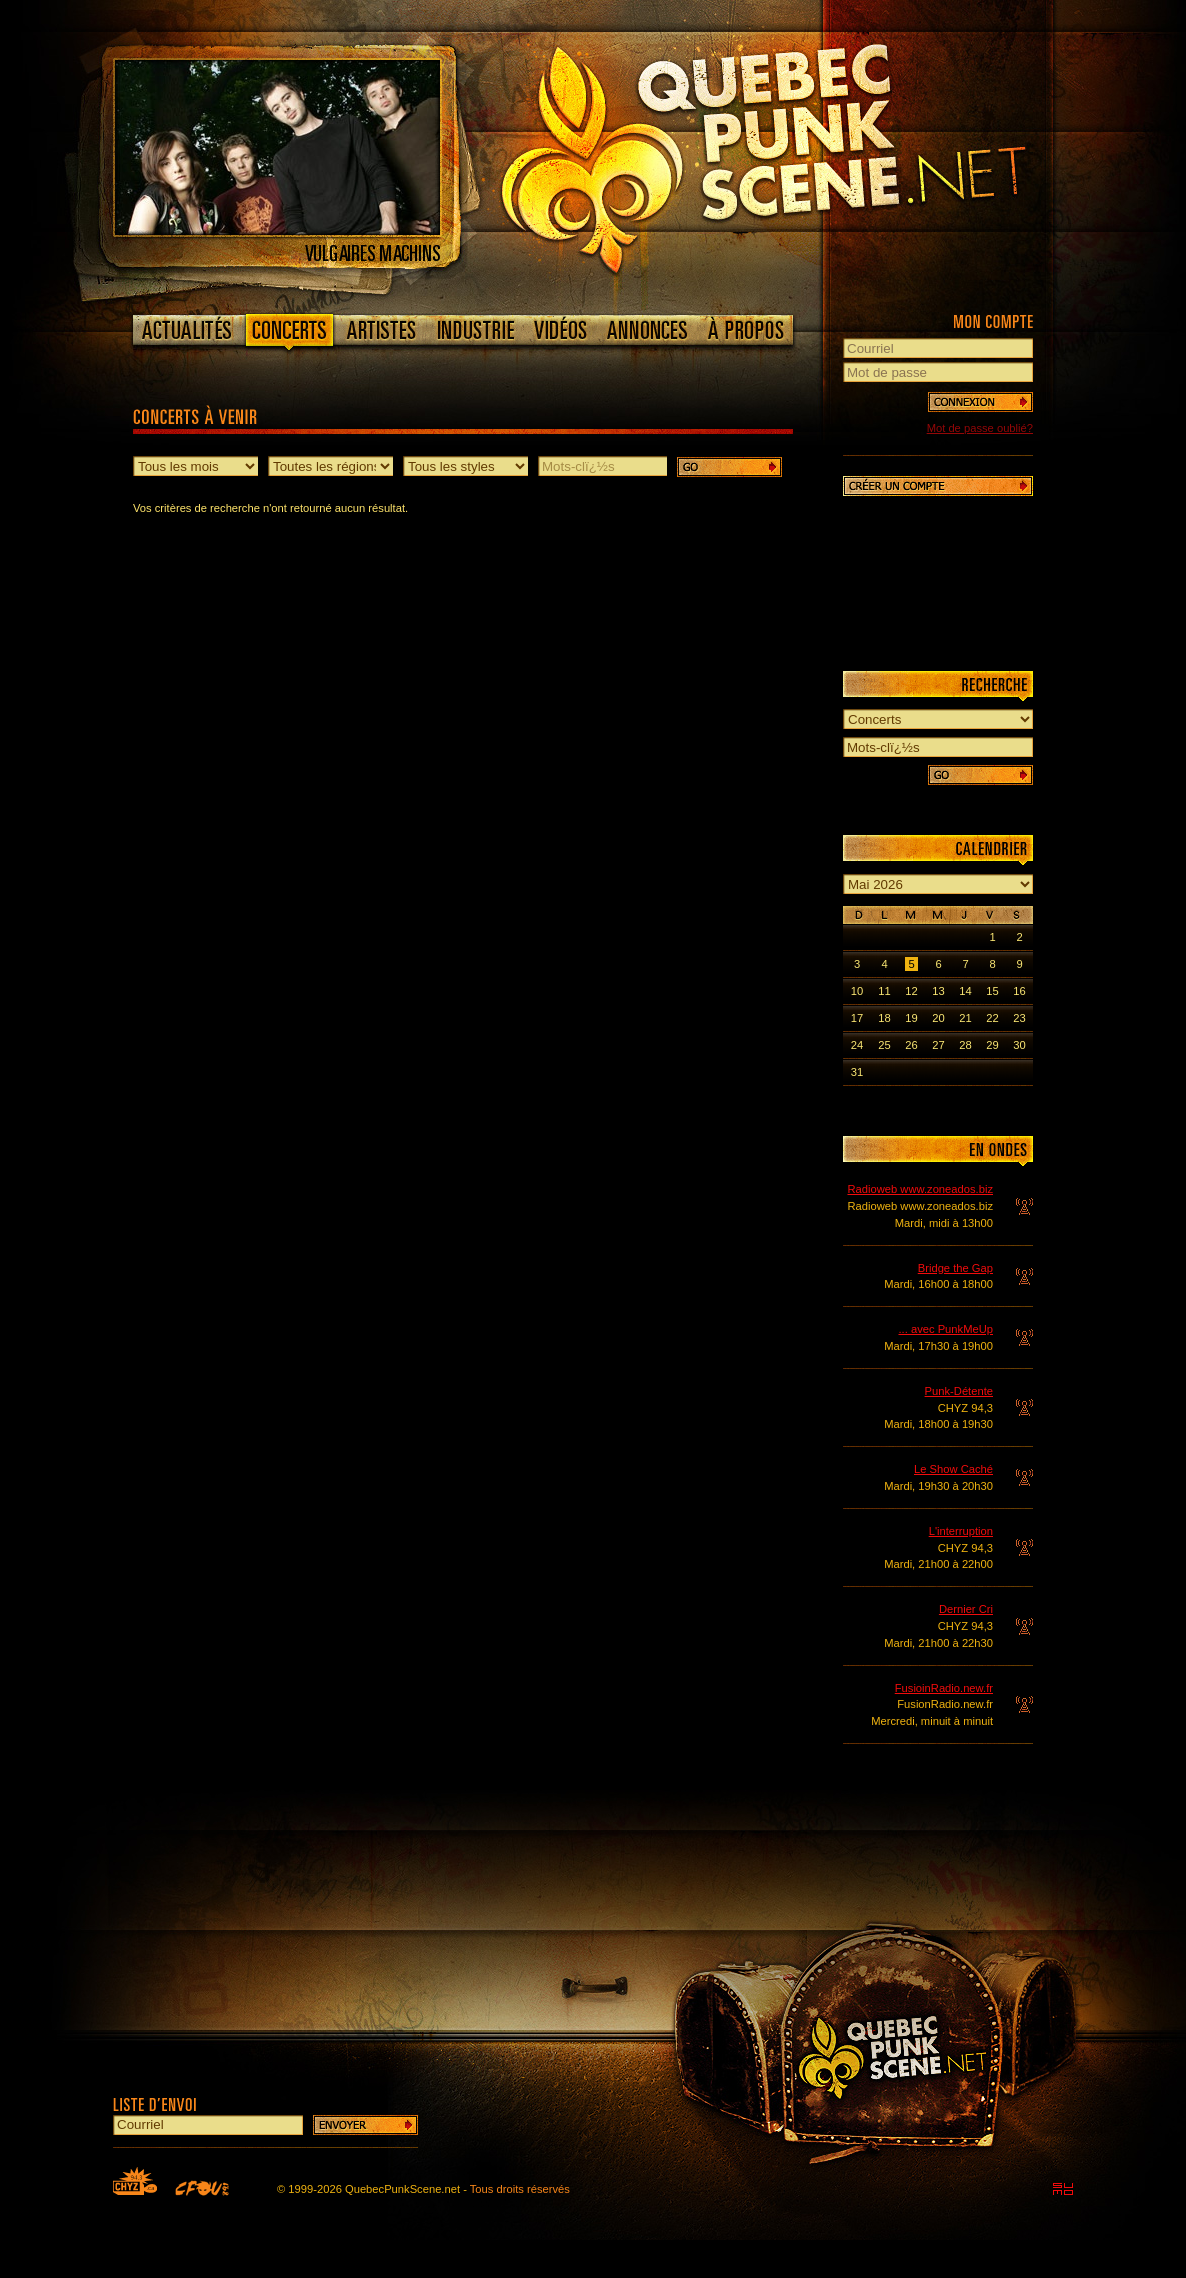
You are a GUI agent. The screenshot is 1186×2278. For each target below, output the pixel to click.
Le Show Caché (953, 1469)
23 (1019, 1018)
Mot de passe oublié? (980, 428)
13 (938, 991)
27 (938, 1045)
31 (857, 1072)
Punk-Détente (959, 1391)
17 (857, 1018)
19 (911, 1018)
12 (911, 991)
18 (884, 1018)
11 (884, 991)
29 (992, 1045)
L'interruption (961, 1531)
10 (857, 991)
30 (1019, 1045)
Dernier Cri (966, 1609)
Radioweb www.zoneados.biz (920, 1189)
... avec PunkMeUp (945, 1329)
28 (965, 1045)
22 (992, 1018)
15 (992, 991)
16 (1019, 991)
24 (857, 1045)
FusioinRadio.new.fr (944, 1688)
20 (938, 1018)
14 (965, 991)
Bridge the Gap (955, 1268)
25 (884, 1045)
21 (965, 1018)
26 (911, 1045)
